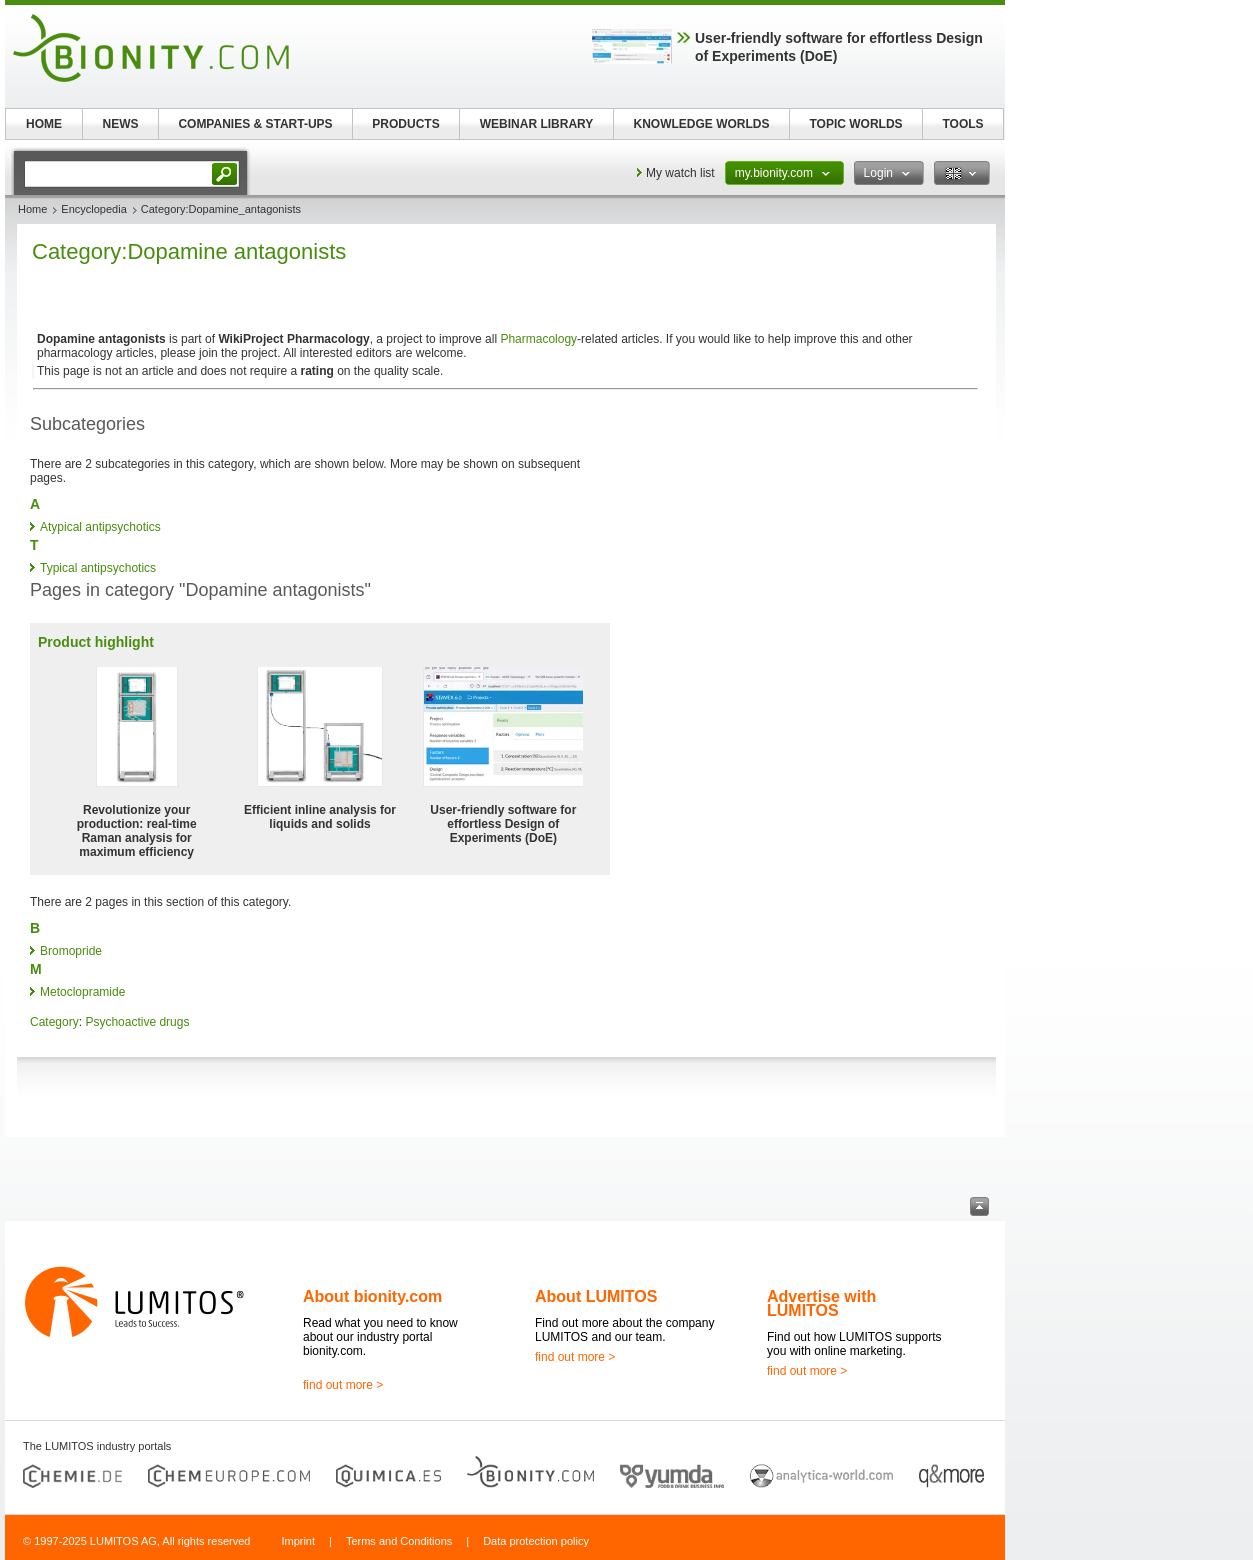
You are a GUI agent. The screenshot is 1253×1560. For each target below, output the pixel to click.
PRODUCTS (405, 124)
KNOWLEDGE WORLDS (702, 124)
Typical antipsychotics (98, 568)
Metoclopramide (82, 992)
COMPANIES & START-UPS (255, 124)
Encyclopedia (93, 209)
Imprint (298, 1541)
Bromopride (71, 951)
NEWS (121, 124)
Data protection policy (536, 1541)
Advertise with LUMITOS (821, 1303)
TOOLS (962, 124)
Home (32, 209)
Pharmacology (538, 339)
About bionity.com (372, 1296)
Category (54, 1022)
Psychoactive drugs (137, 1022)
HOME (44, 124)
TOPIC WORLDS (855, 124)
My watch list (680, 173)
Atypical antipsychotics (100, 527)
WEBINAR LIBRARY (537, 124)
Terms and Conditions (399, 1541)
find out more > (343, 1385)
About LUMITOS (596, 1296)
